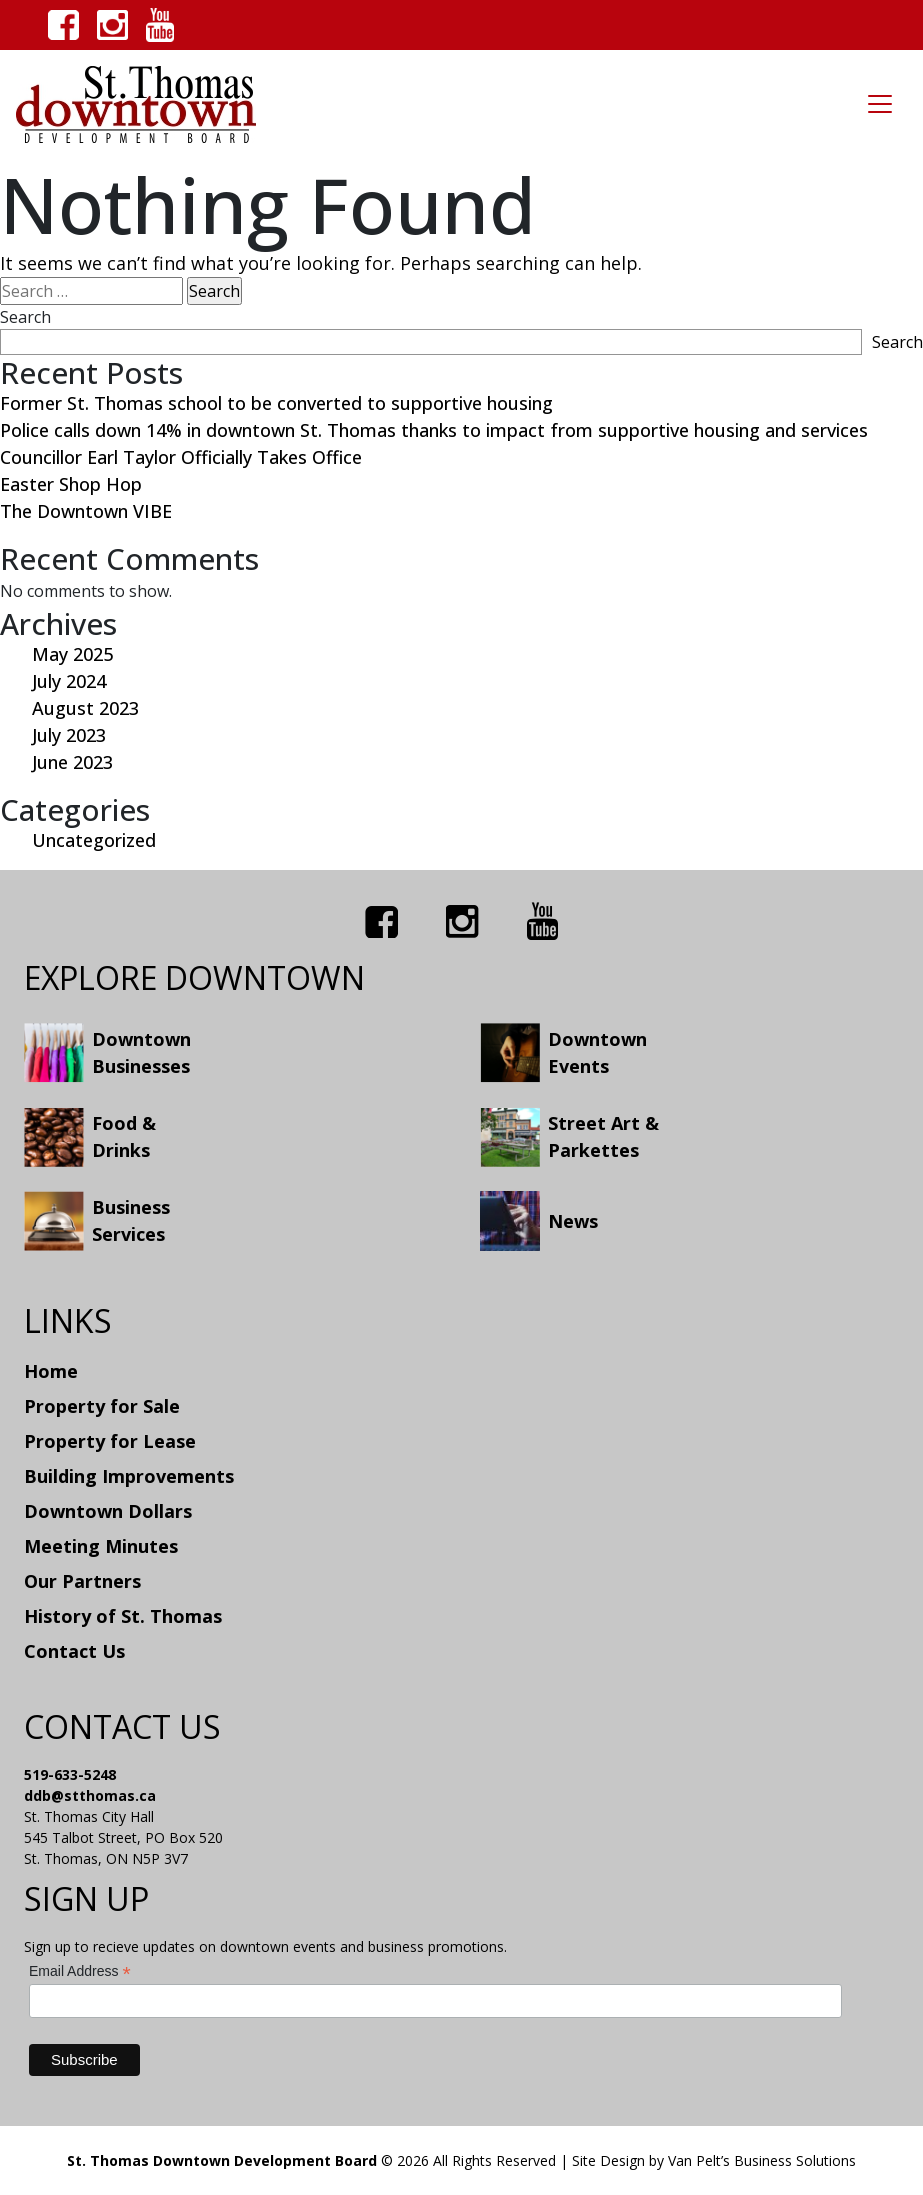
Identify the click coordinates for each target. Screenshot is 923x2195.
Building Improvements (129, 1476)
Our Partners (82, 1581)
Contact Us (74, 1651)
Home (51, 1371)
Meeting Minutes (101, 1546)
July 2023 (69, 735)
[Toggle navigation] (880, 104)
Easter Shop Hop (71, 484)
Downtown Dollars (108, 1511)
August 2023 (85, 708)
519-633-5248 (70, 1774)
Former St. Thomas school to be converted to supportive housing (276, 403)
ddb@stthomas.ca (90, 1795)
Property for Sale (102, 1406)
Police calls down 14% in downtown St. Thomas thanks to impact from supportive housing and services (434, 430)
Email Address (80, 1971)
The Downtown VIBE (86, 511)
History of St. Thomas (123, 1616)
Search (25, 317)
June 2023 (72, 762)
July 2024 (69, 681)
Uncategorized (94, 840)
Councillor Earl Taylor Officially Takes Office (181, 457)
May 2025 (72, 654)
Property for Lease (110, 1441)
